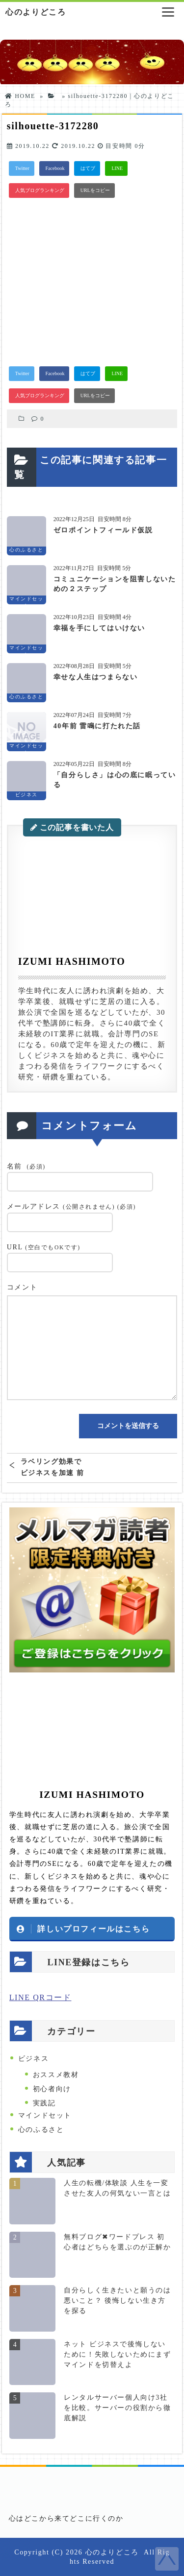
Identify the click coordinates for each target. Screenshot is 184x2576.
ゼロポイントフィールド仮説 (103, 530)
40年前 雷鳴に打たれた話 (97, 726)
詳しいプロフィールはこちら (93, 1928)
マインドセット (45, 2115)
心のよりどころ (35, 12)
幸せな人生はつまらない (95, 677)
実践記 (44, 2103)
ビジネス (33, 2058)
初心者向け (52, 2089)
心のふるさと (41, 2129)
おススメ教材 (56, 2074)
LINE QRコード (40, 1997)
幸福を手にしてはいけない (99, 628)
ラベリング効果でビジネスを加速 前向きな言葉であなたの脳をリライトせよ (52, 1467)
